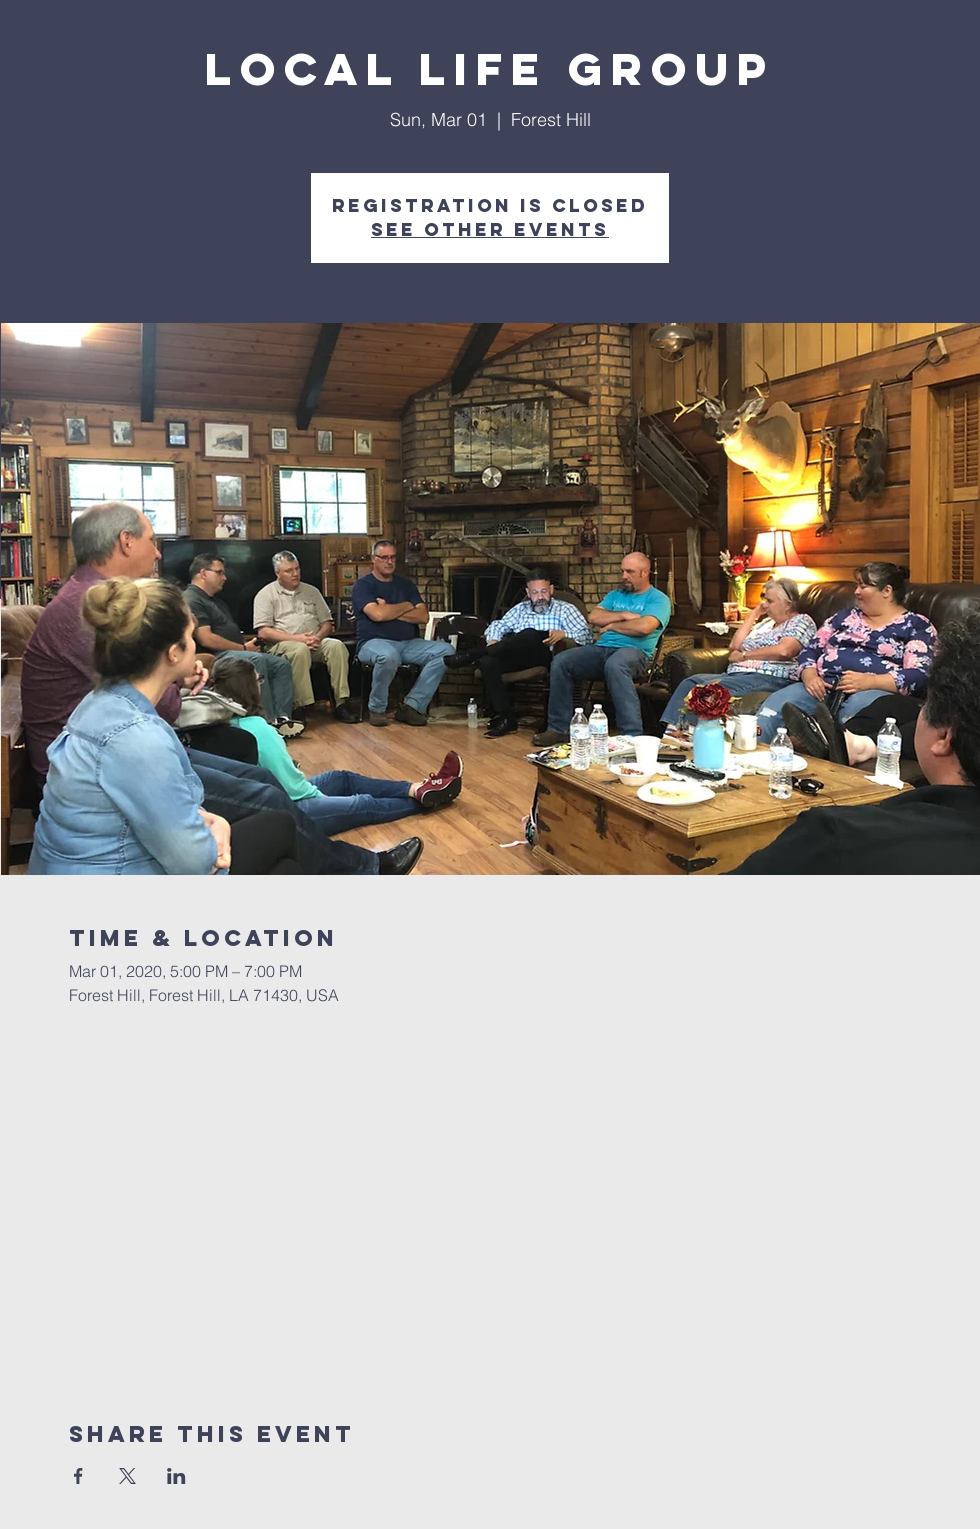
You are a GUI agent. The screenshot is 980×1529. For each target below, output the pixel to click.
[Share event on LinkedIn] (176, 1476)
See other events (490, 229)
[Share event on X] (127, 1476)
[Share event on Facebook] (78, 1476)
